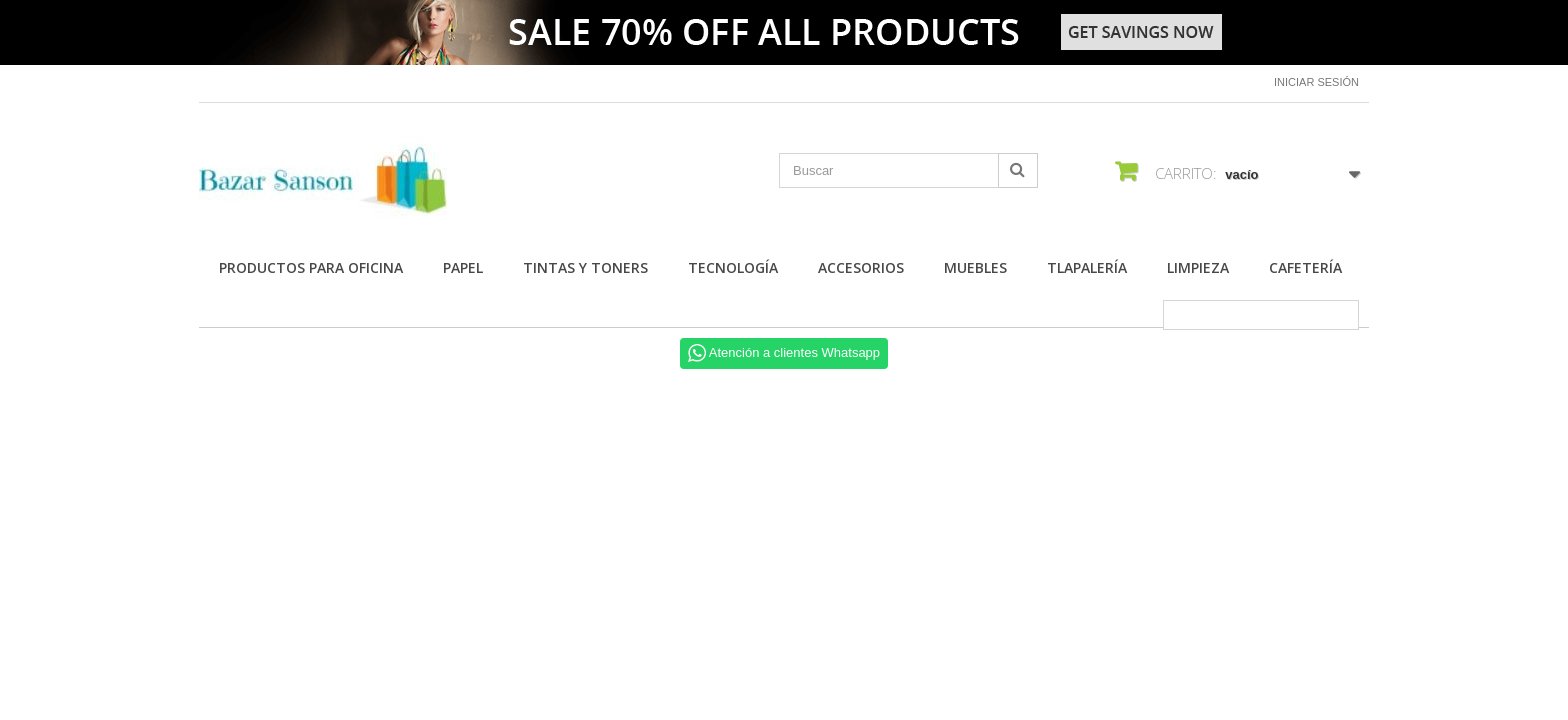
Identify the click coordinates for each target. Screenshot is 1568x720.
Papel (463, 267)
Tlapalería (1087, 267)
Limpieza (1198, 267)
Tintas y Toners (585, 267)
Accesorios (861, 267)
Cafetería (1305, 267)
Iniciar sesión (1316, 82)
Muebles (975, 267)
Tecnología (733, 267)
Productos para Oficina (311, 267)
